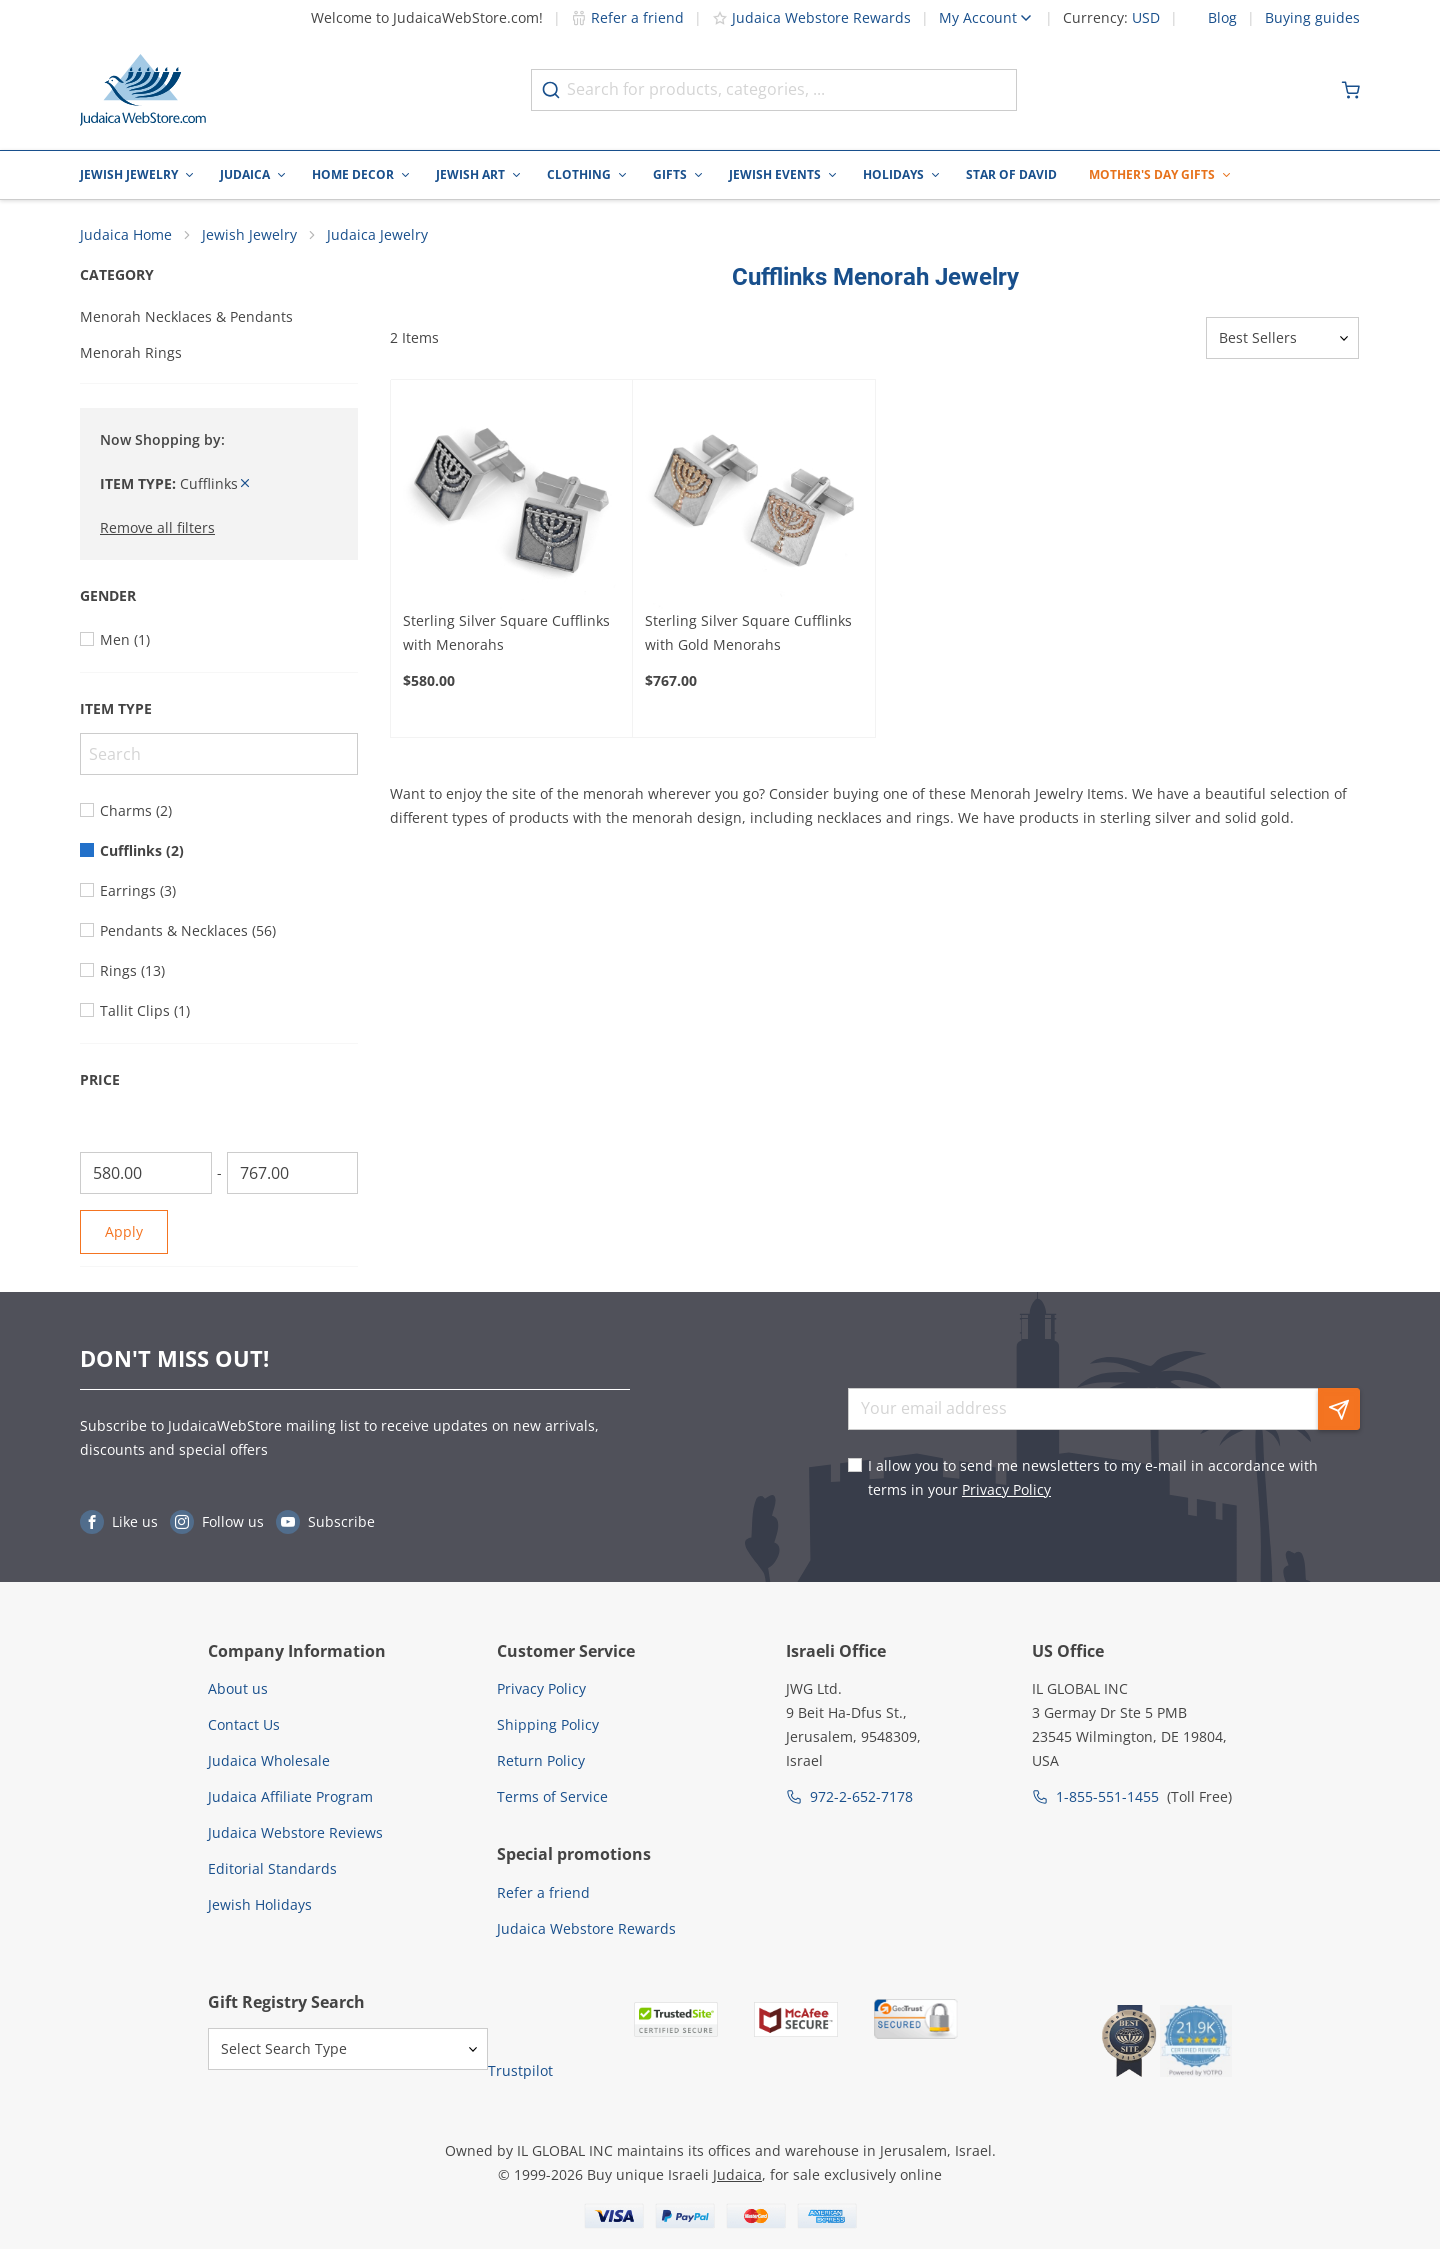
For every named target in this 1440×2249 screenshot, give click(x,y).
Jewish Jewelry (129, 174)
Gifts (670, 174)
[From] (146, 1174)
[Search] (219, 755)
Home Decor (353, 174)
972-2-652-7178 (861, 1796)
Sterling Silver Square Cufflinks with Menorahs (506, 633)
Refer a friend (627, 17)
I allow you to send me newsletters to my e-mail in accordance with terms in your (1093, 1477)
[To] (293, 1174)
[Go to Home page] (143, 90)
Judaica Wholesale (269, 1760)
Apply (124, 1232)
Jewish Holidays (260, 1904)
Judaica (245, 174)
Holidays (893, 174)
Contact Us (244, 1724)
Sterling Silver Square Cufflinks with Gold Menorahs (748, 633)
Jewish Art (470, 174)
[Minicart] (1351, 90)
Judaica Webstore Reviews (295, 1832)
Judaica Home (126, 235)
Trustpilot (520, 2071)
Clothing (579, 174)
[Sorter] (1282, 339)
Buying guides (1312, 18)
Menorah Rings (131, 353)
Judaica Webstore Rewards (811, 17)
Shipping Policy (548, 1724)
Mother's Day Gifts (1152, 174)
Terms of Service (552, 1796)
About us (238, 1688)
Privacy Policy (1006, 1489)
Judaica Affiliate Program (290, 1796)
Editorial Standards (272, 1868)
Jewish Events (775, 174)
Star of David (1011, 174)
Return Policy (541, 1760)
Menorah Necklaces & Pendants (186, 317)
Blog (1222, 18)
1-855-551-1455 (1107, 1796)
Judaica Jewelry (377, 235)
